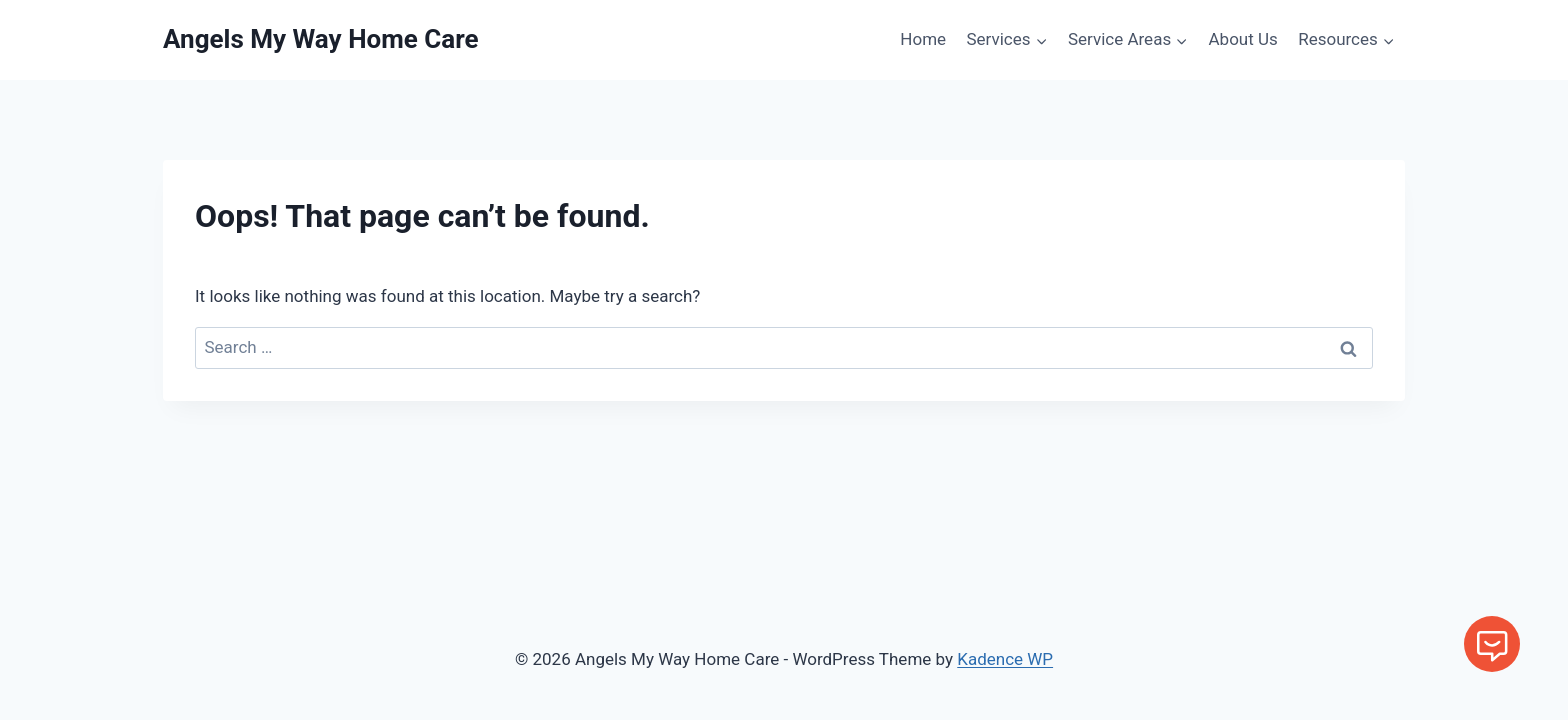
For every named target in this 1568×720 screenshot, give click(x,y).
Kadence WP (1005, 659)
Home (923, 39)
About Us (1243, 39)
